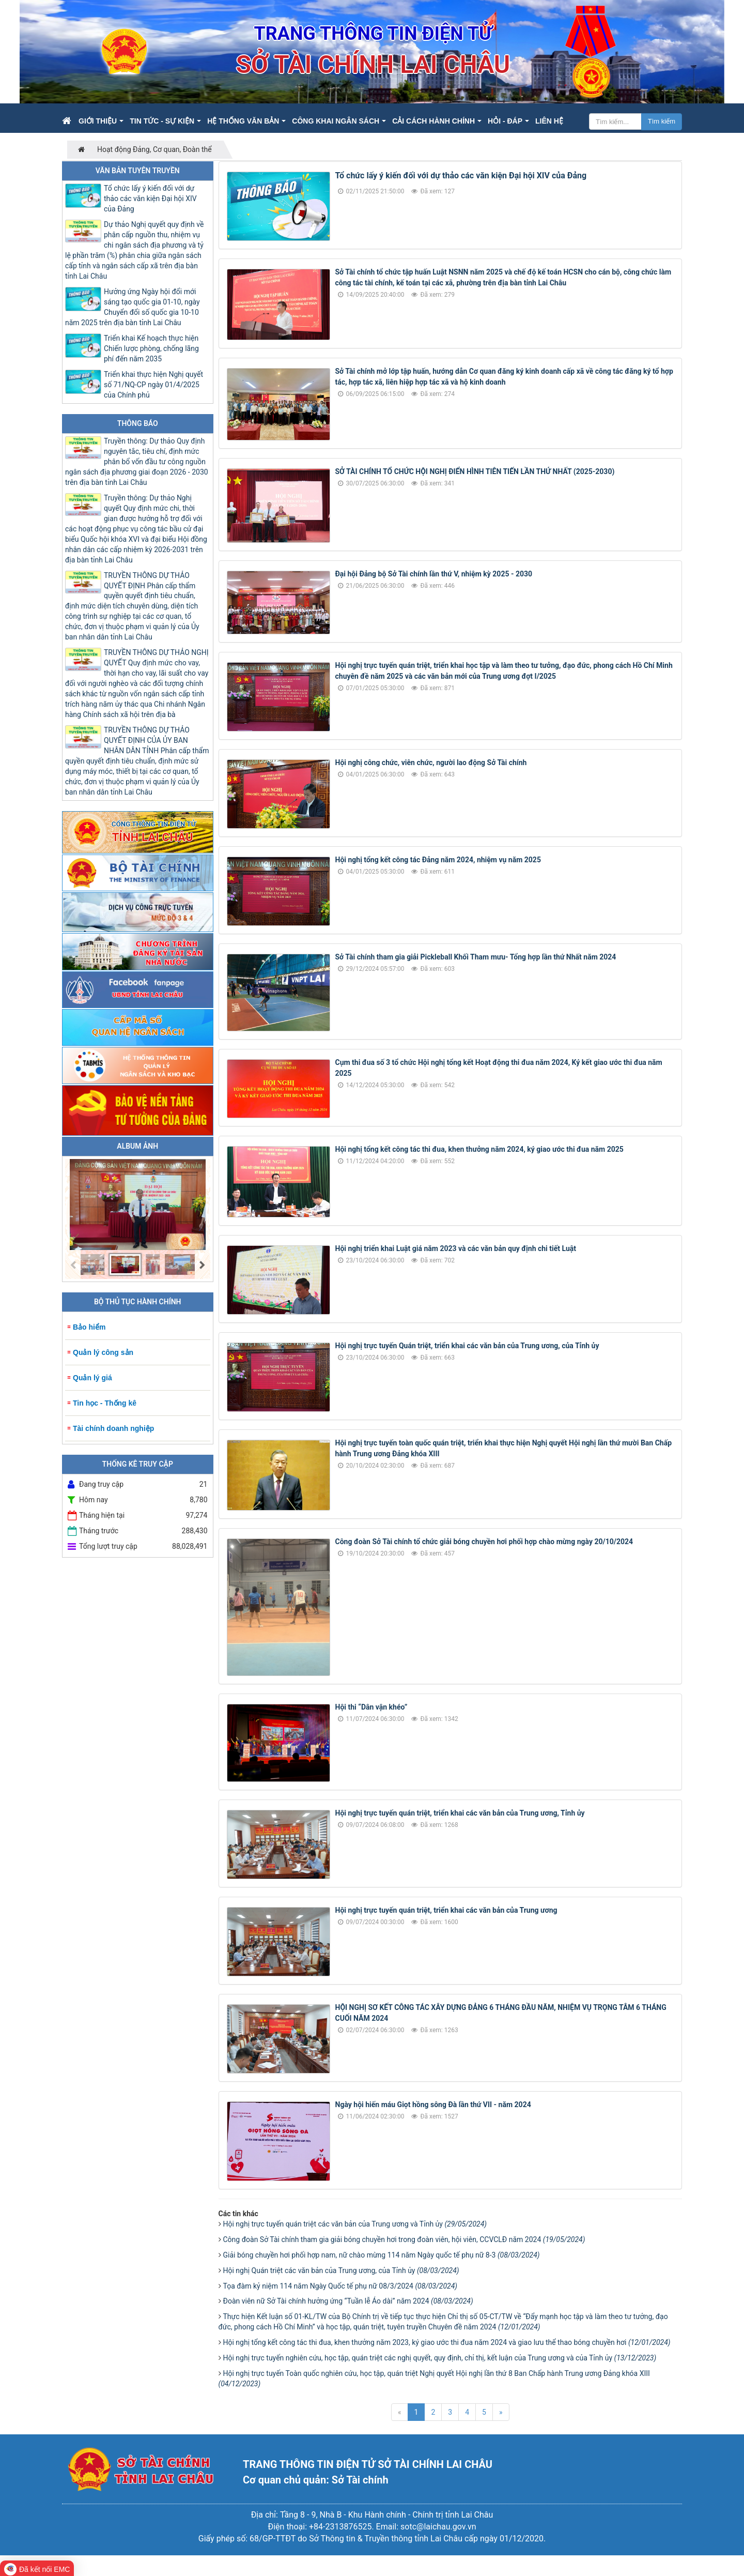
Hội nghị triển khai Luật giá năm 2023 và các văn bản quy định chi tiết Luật (455, 1248)
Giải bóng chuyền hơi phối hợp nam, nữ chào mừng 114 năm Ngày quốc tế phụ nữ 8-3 (381, 2255)
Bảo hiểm (89, 1327)
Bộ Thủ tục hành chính (137, 1302)
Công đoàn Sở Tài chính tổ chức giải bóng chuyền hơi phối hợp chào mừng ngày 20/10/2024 (484, 1541)
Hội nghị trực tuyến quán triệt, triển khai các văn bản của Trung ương (446, 1910)
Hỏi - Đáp (505, 121)
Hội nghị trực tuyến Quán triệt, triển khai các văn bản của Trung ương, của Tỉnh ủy (467, 1346)
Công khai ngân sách (335, 121)
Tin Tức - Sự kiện (162, 121)
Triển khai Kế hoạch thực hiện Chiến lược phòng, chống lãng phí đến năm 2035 (151, 348)
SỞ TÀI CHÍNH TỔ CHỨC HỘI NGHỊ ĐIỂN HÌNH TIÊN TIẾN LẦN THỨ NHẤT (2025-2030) (475, 471)
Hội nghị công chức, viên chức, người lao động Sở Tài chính (431, 762)
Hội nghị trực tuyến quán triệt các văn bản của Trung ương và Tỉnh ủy (355, 2224)
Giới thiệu (98, 121)
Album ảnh (137, 1146)
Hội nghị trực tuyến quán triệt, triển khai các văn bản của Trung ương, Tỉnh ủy (460, 1813)
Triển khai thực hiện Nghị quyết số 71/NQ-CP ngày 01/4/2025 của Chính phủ (153, 384)
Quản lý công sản (103, 1352)
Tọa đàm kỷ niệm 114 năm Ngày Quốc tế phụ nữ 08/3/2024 (340, 2286)
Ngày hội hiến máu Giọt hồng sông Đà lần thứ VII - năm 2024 (433, 2104)
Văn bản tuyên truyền (138, 170)
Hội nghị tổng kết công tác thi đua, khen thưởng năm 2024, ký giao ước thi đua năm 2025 (479, 1149)
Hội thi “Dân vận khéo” (371, 1707)
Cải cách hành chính (433, 121)
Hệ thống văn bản (243, 121)
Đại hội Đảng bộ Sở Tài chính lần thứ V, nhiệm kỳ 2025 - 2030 (434, 574)
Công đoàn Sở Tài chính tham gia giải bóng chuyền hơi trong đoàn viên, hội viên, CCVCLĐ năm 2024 (404, 2239)
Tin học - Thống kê (104, 1403)
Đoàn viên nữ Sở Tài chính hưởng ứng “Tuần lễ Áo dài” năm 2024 (348, 2301)
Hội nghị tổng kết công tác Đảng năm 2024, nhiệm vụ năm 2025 (438, 860)
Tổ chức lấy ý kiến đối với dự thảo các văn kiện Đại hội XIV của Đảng (461, 175)
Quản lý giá (92, 1378)
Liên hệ (549, 121)
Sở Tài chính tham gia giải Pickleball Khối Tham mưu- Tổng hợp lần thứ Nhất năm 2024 (475, 957)
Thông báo (137, 423)
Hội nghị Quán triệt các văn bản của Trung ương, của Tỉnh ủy (341, 2270)
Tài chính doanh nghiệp (113, 1428)
